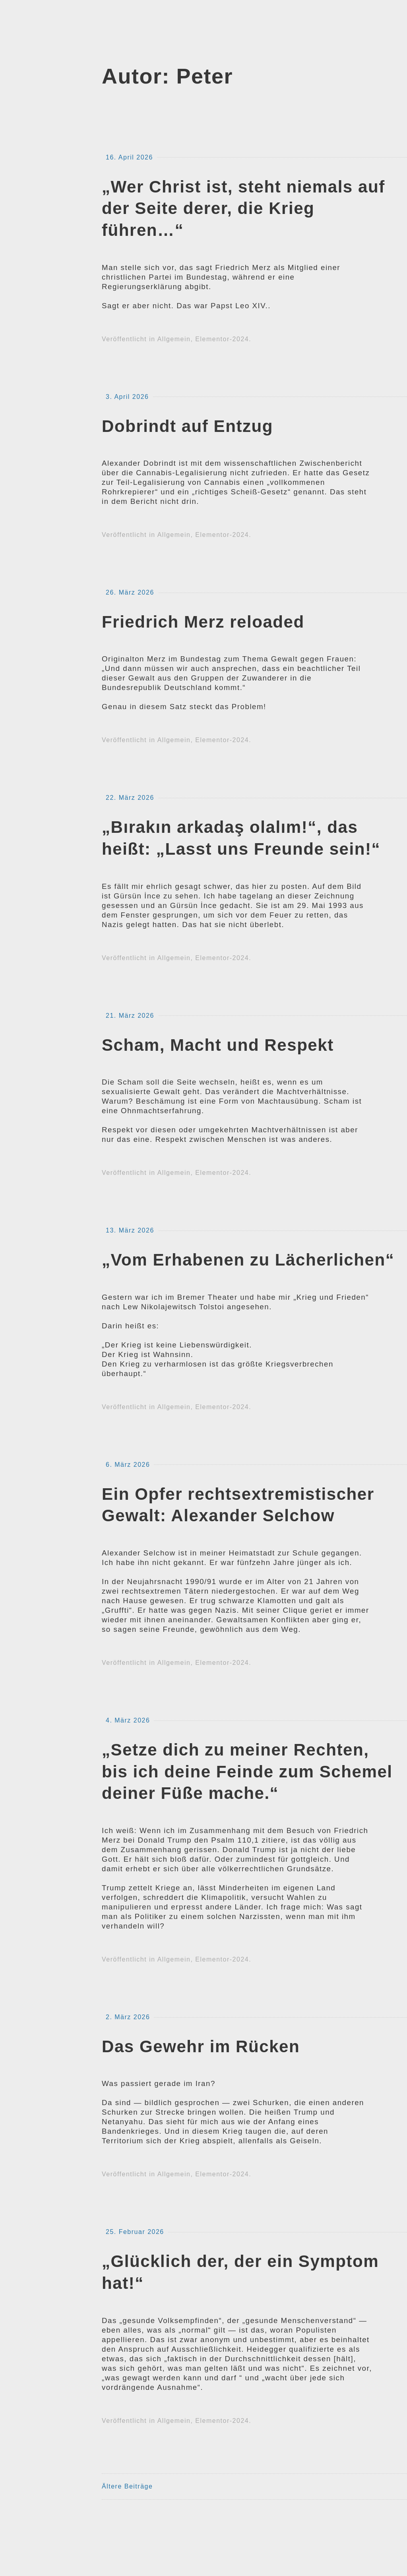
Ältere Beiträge (127, 2486)
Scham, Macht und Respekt (218, 1045)
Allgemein (174, 339)
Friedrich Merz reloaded (203, 621)
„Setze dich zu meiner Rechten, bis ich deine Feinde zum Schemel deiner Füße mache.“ (247, 1771)
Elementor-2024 (222, 339)
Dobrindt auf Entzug (187, 426)
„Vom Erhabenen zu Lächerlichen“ (248, 1259)
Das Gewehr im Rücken (201, 2046)
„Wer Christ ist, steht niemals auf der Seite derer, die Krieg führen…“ (243, 208)
